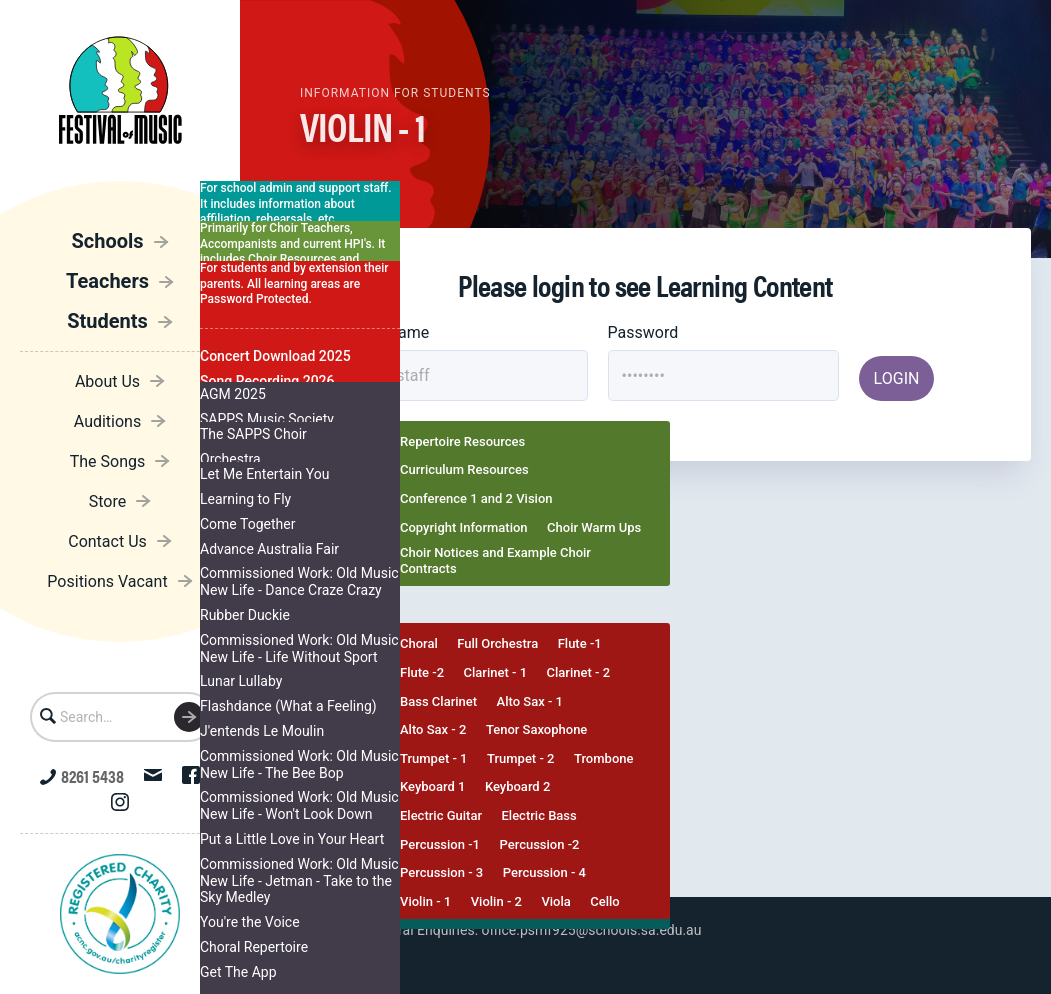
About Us (107, 381)
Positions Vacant (107, 581)
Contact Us (107, 541)
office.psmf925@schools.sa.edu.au (592, 930)
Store (107, 501)
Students (107, 321)
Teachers (107, 281)
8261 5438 (82, 775)
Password (643, 332)
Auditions (107, 421)
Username (393, 332)
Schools (107, 241)
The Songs (108, 461)
